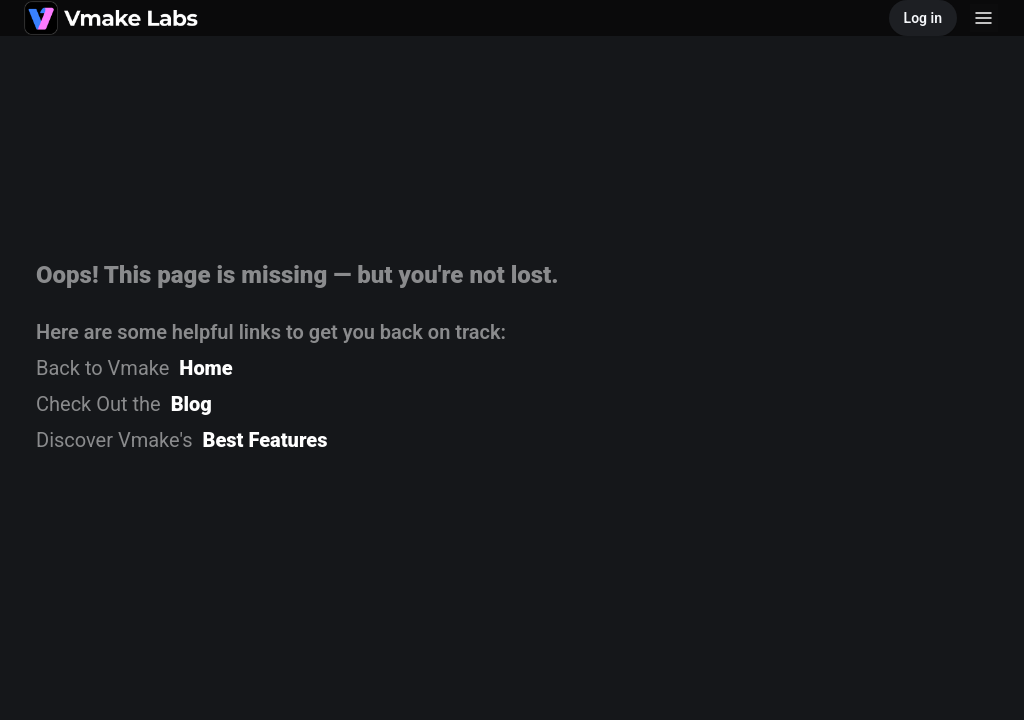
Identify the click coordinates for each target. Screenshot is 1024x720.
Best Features (265, 440)
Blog (191, 404)
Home (205, 368)
